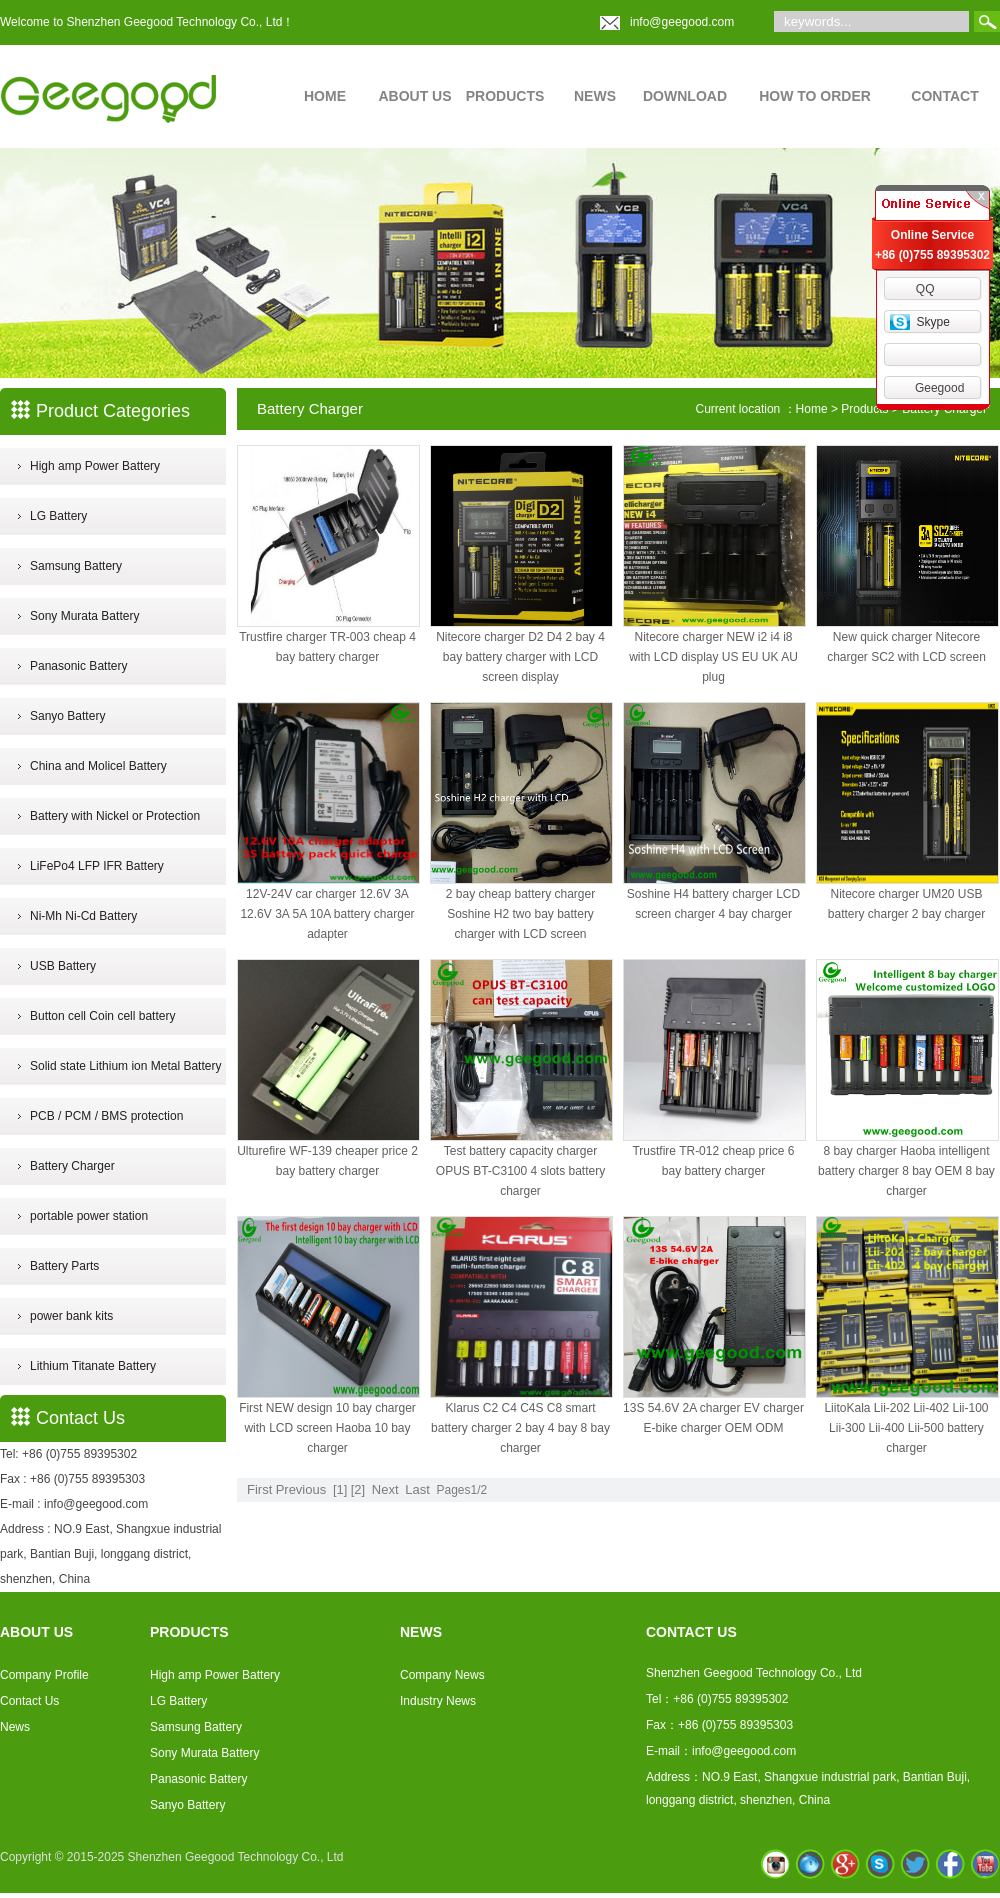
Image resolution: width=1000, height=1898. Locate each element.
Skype (932, 322)
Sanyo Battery (67, 716)
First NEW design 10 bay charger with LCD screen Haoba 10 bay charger (327, 1428)
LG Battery (58, 516)
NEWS (595, 96)
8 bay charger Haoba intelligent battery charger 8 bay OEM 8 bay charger (906, 1171)
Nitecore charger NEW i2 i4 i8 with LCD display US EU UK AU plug (713, 657)
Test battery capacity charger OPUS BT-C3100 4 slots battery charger (520, 1171)
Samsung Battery (76, 566)
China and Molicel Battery (98, 766)
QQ (925, 289)
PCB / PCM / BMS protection (106, 1116)
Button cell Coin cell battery (102, 1016)
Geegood (939, 388)
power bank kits (71, 1316)
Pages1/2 (461, 1490)
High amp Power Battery (95, 466)
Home (812, 409)
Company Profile (44, 1675)
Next (385, 1489)
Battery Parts (64, 1266)
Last (417, 1489)
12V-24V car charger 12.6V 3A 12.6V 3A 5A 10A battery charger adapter (327, 914)
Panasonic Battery (78, 666)
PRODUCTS (505, 96)
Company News (442, 1675)
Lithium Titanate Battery (93, 1366)
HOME (325, 96)
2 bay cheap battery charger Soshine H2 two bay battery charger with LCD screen (520, 914)
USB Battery (63, 966)
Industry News (438, 1701)
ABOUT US (414, 96)
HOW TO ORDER (815, 96)
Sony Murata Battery (84, 616)
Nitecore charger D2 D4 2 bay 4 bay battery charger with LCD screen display (520, 657)
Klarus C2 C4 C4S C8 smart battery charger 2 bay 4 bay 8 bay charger (520, 1428)
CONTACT (944, 96)
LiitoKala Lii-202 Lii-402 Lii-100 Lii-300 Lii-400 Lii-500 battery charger (906, 1428)
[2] (358, 1489)
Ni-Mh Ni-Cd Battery (83, 916)
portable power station (89, 1216)
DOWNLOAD (685, 96)
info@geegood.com (682, 22)
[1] (340, 1489)
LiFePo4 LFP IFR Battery (97, 866)
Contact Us (29, 1701)
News (15, 1727)
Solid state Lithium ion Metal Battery (125, 1066)
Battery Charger (72, 1166)
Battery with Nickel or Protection (115, 816)
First (259, 1489)
